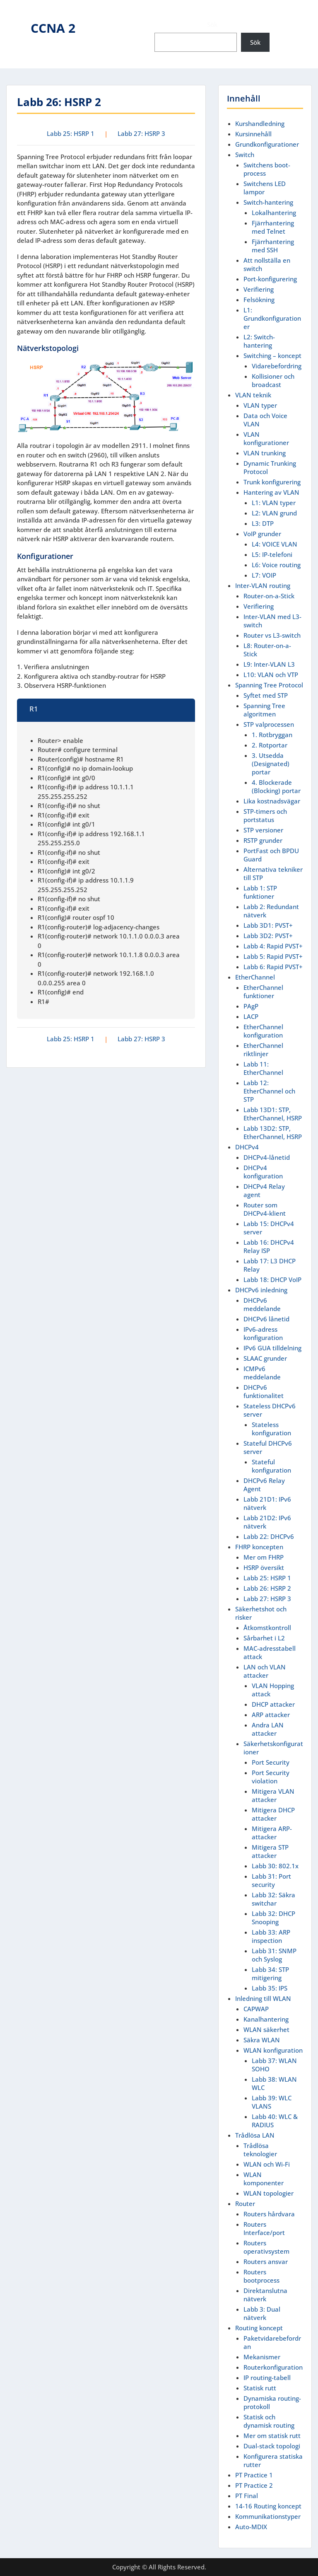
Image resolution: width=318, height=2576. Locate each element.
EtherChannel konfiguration (263, 1031)
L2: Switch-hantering (259, 341)
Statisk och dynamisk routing (268, 2421)
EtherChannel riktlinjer (263, 1049)
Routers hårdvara (269, 2214)
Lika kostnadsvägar (271, 801)
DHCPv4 (247, 1147)
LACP (250, 1016)
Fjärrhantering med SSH (273, 245)
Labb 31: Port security (271, 1880)
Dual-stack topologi (271, 2446)
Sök (212, 24)
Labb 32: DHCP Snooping (273, 1917)
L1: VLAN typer (274, 502)
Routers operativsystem (266, 2247)
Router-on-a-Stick (268, 596)
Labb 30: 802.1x (275, 1866)
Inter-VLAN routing (262, 585)
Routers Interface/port (264, 2228)
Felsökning (259, 299)
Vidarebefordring (276, 366)
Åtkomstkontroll (267, 1627)
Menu (15, 14)
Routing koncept (259, 2328)
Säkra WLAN (261, 2040)
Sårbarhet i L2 (264, 1638)
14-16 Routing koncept (268, 2506)
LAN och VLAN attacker (264, 1671)
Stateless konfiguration (271, 1428)
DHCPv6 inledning (261, 1290)
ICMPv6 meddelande (262, 1372)
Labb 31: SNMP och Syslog (274, 1955)
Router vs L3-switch (272, 635)
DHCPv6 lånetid (266, 1319)
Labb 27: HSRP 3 (141, 133)
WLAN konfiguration (273, 2050)
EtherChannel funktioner (263, 991)
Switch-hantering (268, 202)
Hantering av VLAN (271, 492)
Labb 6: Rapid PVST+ (273, 967)
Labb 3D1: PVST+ (268, 925)
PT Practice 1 (254, 2475)
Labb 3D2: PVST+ (268, 935)
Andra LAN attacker (268, 1729)
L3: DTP (263, 523)
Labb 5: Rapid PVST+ (273, 956)
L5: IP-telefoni (272, 554)
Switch (244, 154)
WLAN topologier (268, 2193)
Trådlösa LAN (255, 2135)
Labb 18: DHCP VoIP (272, 1279)
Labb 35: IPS (269, 1988)
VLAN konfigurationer (266, 438)
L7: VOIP (264, 575)
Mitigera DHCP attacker (273, 1814)
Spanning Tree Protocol (269, 685)
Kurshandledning (259, 123)
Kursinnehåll (253, 134)
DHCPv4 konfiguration (263, 1171)
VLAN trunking (264, 453)
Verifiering (258, 289)
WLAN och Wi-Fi (266, 2164)
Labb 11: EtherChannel (263, 1068)
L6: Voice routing (276, 565)
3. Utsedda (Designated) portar (270, 763)
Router (245, 2203)
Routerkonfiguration (273, 2367)
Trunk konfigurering (272, 482)
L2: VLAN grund (274, 513)
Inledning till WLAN (263, 1998)
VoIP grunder (262, 534)
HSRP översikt (263, 1567)
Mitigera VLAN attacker (273, 1795)
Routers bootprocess (261, 2276)
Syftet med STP (265, 695)
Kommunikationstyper (268, 2516)
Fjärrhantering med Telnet (273, 227)
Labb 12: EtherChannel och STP (269, 1091)
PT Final (246, 2495)
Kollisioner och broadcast (273, 380)
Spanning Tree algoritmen (264, 709)
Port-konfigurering (270, 279)
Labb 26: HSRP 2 (267, 1588)
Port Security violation (270, 1776)
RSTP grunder (262, 840)
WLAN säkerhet (266, 2029)
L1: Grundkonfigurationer (272, 318)
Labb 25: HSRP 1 (70, 133)
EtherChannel (255, 977)
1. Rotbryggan (272, 734)
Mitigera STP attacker (270, 1851)
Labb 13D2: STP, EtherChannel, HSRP (272, 1132)
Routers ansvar (265, 2261)
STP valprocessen (268, 724)
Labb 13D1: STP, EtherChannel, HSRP (272, 1113)
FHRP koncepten (259, 1547)
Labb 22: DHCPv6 (268, 1536)
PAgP (250, 1006)
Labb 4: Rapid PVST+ (273, 946)
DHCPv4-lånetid (266, 1157)
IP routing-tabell (267, 2377)
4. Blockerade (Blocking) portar (276, 786)
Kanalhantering (266, 2019)
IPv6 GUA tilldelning (272, 1348)
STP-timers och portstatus (265, 815)
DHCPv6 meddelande (262, 1304)
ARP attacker (271, 1714)
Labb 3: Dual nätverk (261, 2313)
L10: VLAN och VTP (270, 674)
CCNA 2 (53, 27)
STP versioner (263, 830)
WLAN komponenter (263, 2178)
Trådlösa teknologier (260, 2149)
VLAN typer (260, 405)
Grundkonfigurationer (267, 144)
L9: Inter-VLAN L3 (269, 664)
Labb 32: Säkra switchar (273, 1899)
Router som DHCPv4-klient (264, 1209)
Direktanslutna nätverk (265, 2294)
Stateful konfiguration (271, 1466)
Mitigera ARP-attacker (272, 1832)
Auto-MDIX (251, 2527)
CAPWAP (256, 2009)
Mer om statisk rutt (272, 2435)
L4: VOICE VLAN (274, 544)
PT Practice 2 (254, 2485)
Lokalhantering (274, 212)
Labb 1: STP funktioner (260, 892)
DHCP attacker (273, 1704)
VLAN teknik (253, 395)
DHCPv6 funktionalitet (263, 1391)
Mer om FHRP (263, 1557)
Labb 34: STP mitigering (270, 1973)
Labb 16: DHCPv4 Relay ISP (268, 1246)
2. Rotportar (269, 745)
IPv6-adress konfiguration (263, 1333)
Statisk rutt (259, 2388)
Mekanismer (261, 2357)
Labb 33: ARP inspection (271, 1936)
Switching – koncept (272, 355)
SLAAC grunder (265, 1358)
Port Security (270, 1762)
